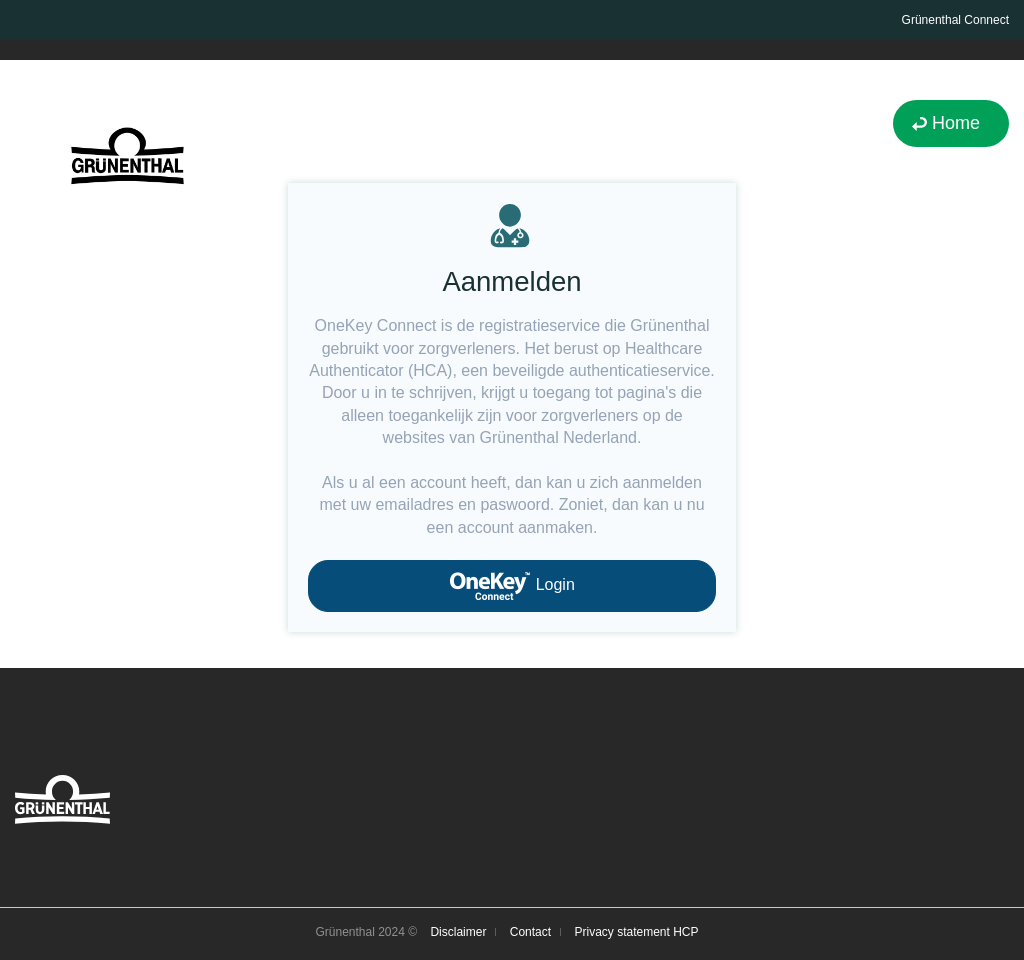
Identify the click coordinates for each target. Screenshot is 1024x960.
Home (956, 123)
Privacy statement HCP (636, 932)
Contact (530, 932)
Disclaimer (458, 932)
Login (512, 586)
